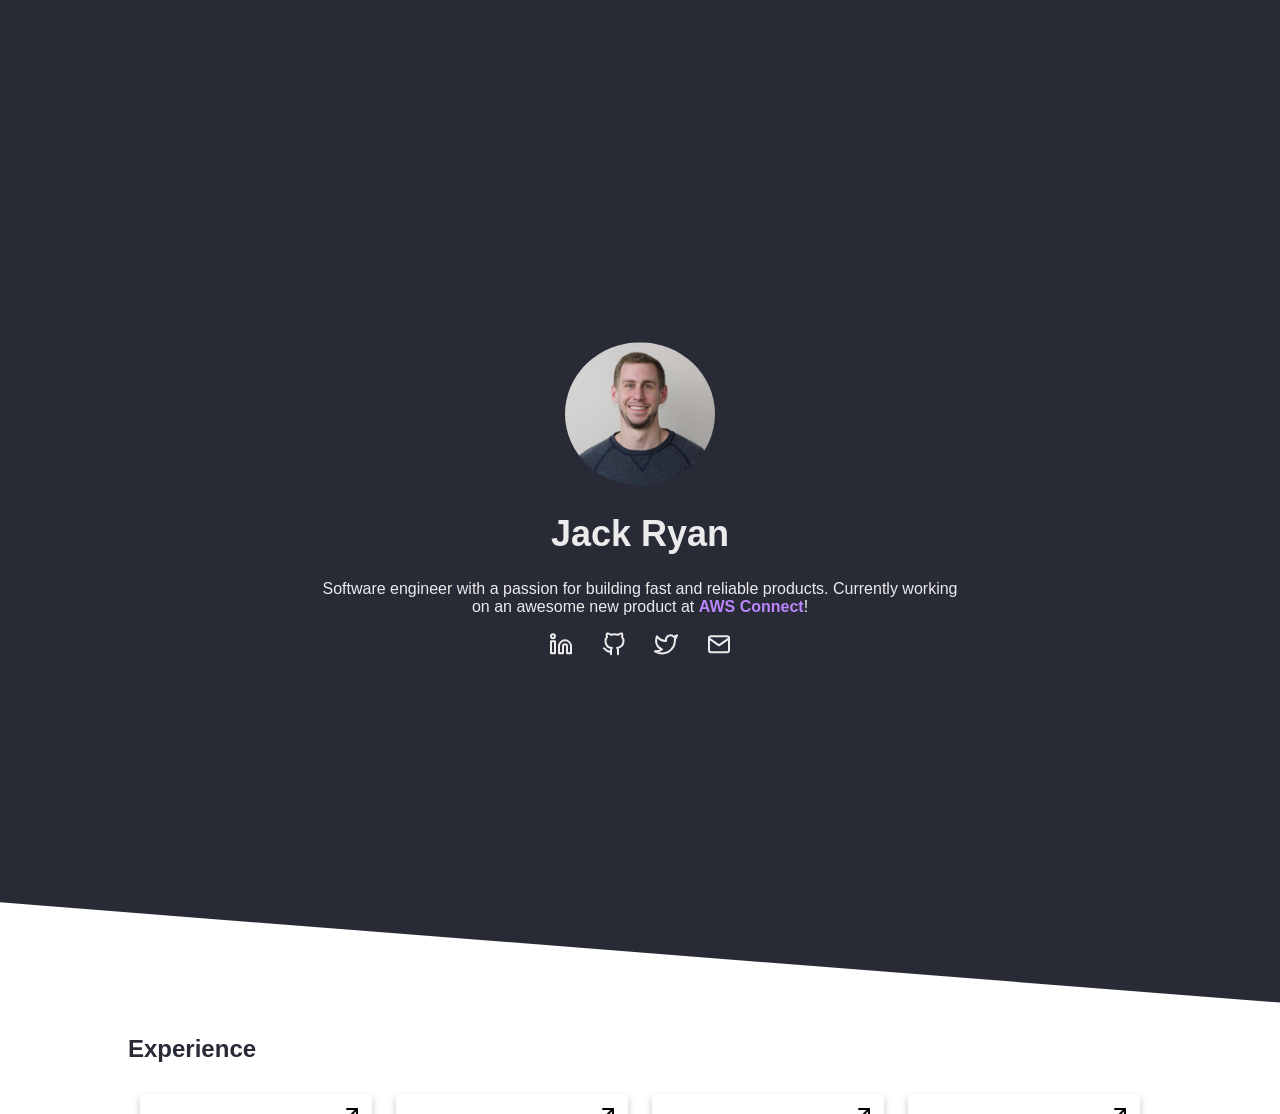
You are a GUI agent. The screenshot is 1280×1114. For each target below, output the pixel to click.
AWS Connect (751, 606)
